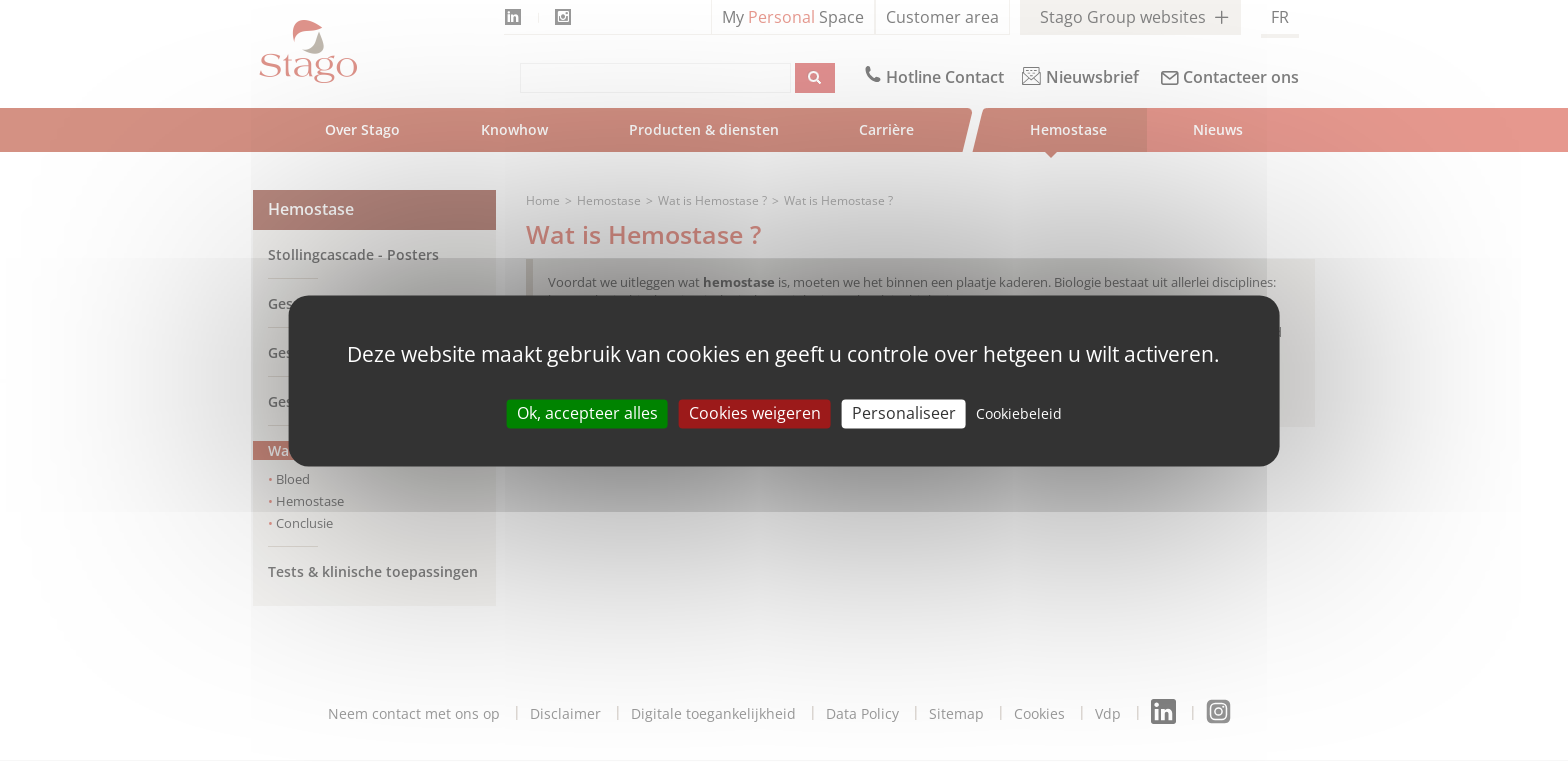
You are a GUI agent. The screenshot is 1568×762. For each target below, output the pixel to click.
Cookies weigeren (755, 413)
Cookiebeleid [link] (1019, 413)
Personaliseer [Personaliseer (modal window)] (904, 413)
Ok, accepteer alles (587, 413)
